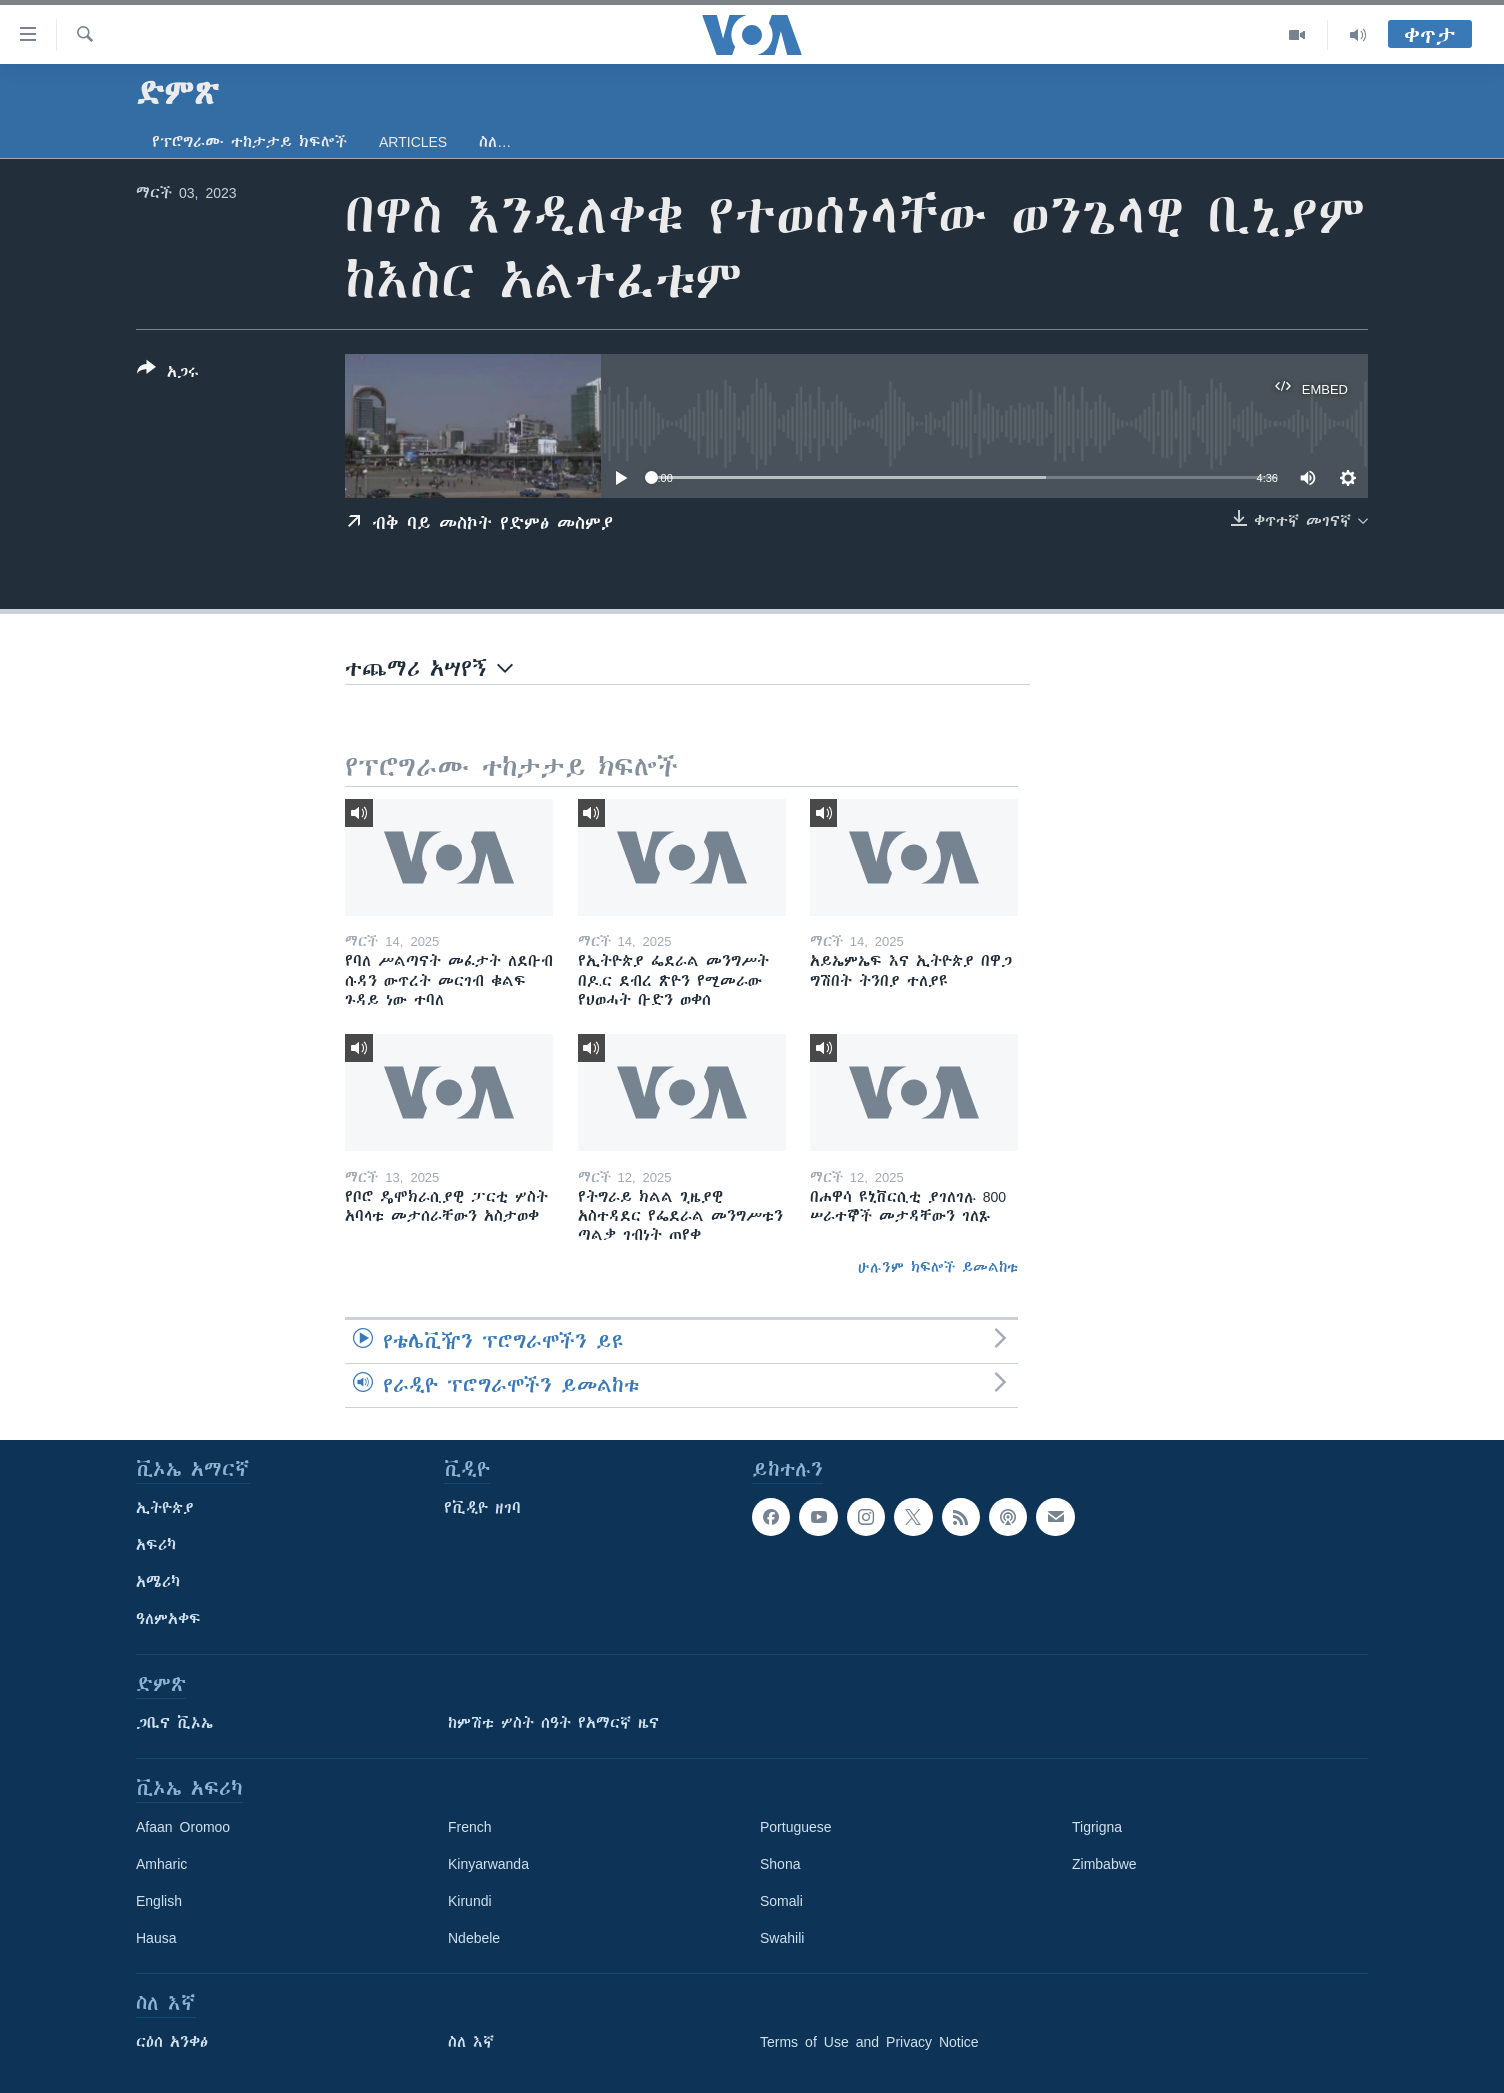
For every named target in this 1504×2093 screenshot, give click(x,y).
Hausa (156, 1938)
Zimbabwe (1104, 1864)
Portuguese (796, 1827)
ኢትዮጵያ (165, 1508)
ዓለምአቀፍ (168, 1619)
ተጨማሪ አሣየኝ (429, 668)
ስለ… (495, 142)
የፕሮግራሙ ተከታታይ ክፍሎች (249, 142)
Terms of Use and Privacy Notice (869, 2042)
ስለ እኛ (471, 2042)
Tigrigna (1097, 1827)
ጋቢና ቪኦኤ (174, 1723)
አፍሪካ (156, 1545)
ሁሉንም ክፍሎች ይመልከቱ (938, 1267)
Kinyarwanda (488, 1864)
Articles (413, 142)
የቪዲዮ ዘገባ (482, 1508)
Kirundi (470, 1901)
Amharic (161, 1864)
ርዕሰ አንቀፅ (172, 2042)
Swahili (782, 1938)
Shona (780, 1864)
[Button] (168, 374)
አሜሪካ (158, 1582)
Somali (781, 1901)
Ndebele (474, 1938)
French (470, 1827)
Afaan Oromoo (183, 1827)
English (159, 1901)
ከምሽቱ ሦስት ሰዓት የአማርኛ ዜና (553, 1723)
